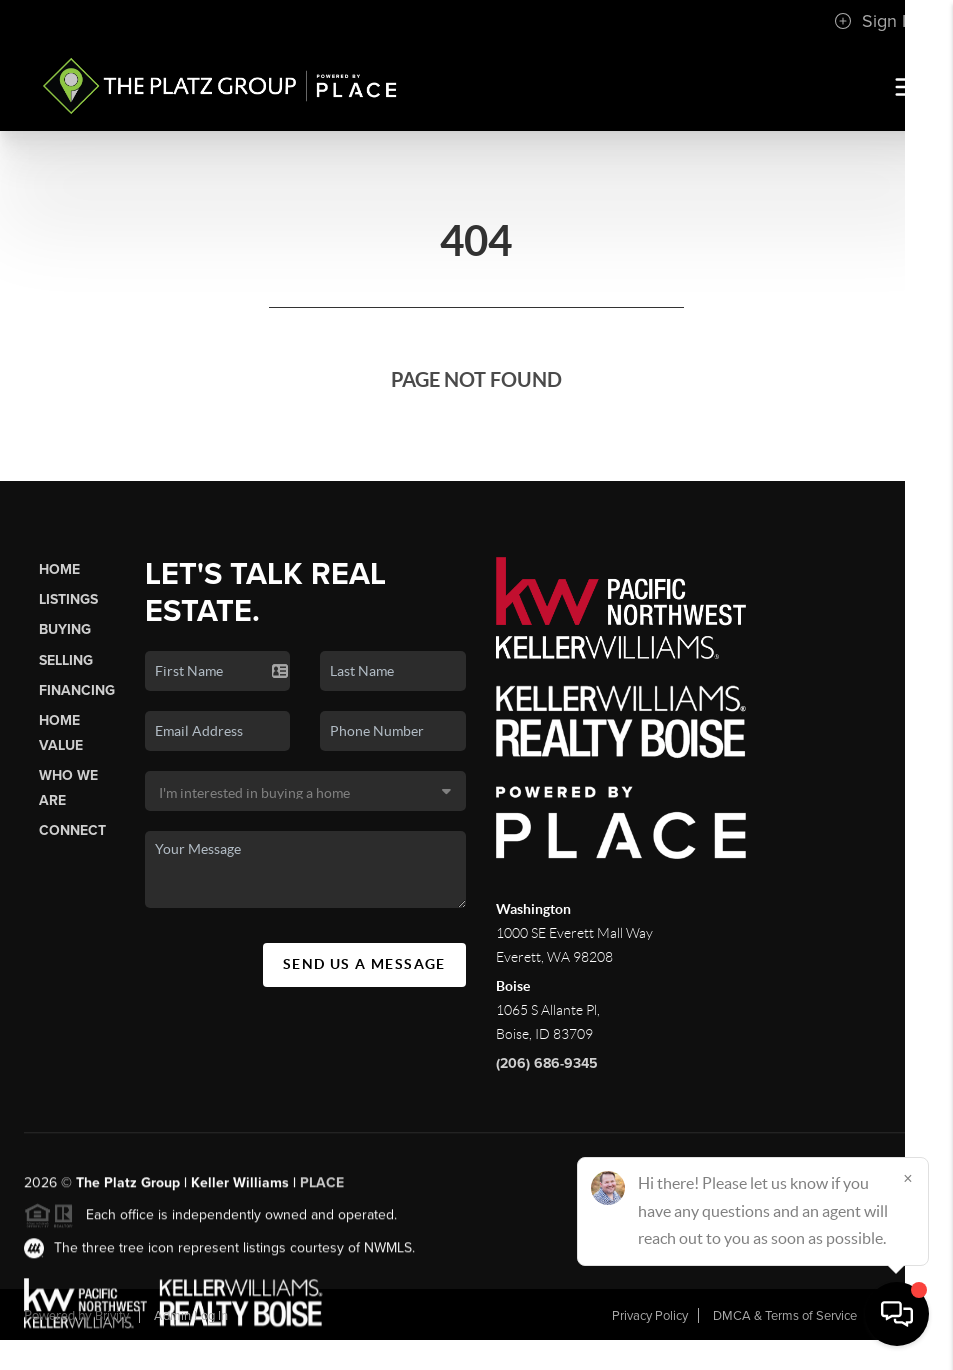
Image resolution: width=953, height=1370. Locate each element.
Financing (77, 690)
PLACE (322, 1193)
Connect (72, 830)
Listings (68, 599)
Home (59, 569)
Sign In (875, 21)
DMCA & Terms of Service (785, 1316)
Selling (66, 660)
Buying (65, 629)
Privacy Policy (650, 1316)
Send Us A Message (364, 964)
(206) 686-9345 (547, 1063)
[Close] (908, 1178)
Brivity (112, 1316)
